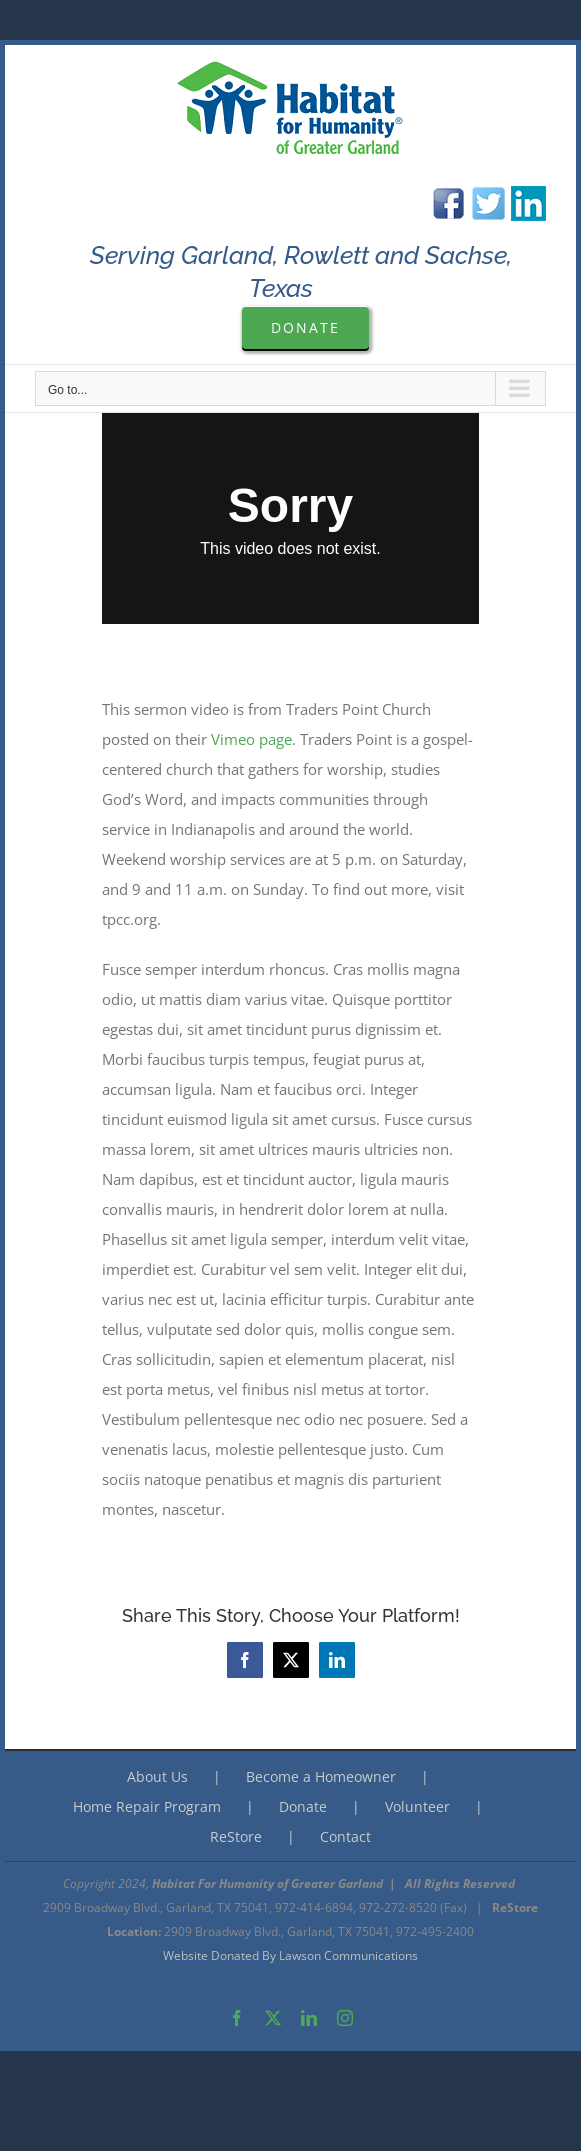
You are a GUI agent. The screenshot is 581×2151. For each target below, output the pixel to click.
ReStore (236, 1836)
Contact (345, 1836)
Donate (303, 1806)
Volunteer (417, 1806)
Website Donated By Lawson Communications (290, 1955)
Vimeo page (251, 739)
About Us (157, 1776)
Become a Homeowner (321, 1776)
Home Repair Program (147, 1806)
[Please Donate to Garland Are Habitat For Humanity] (305, 327)
